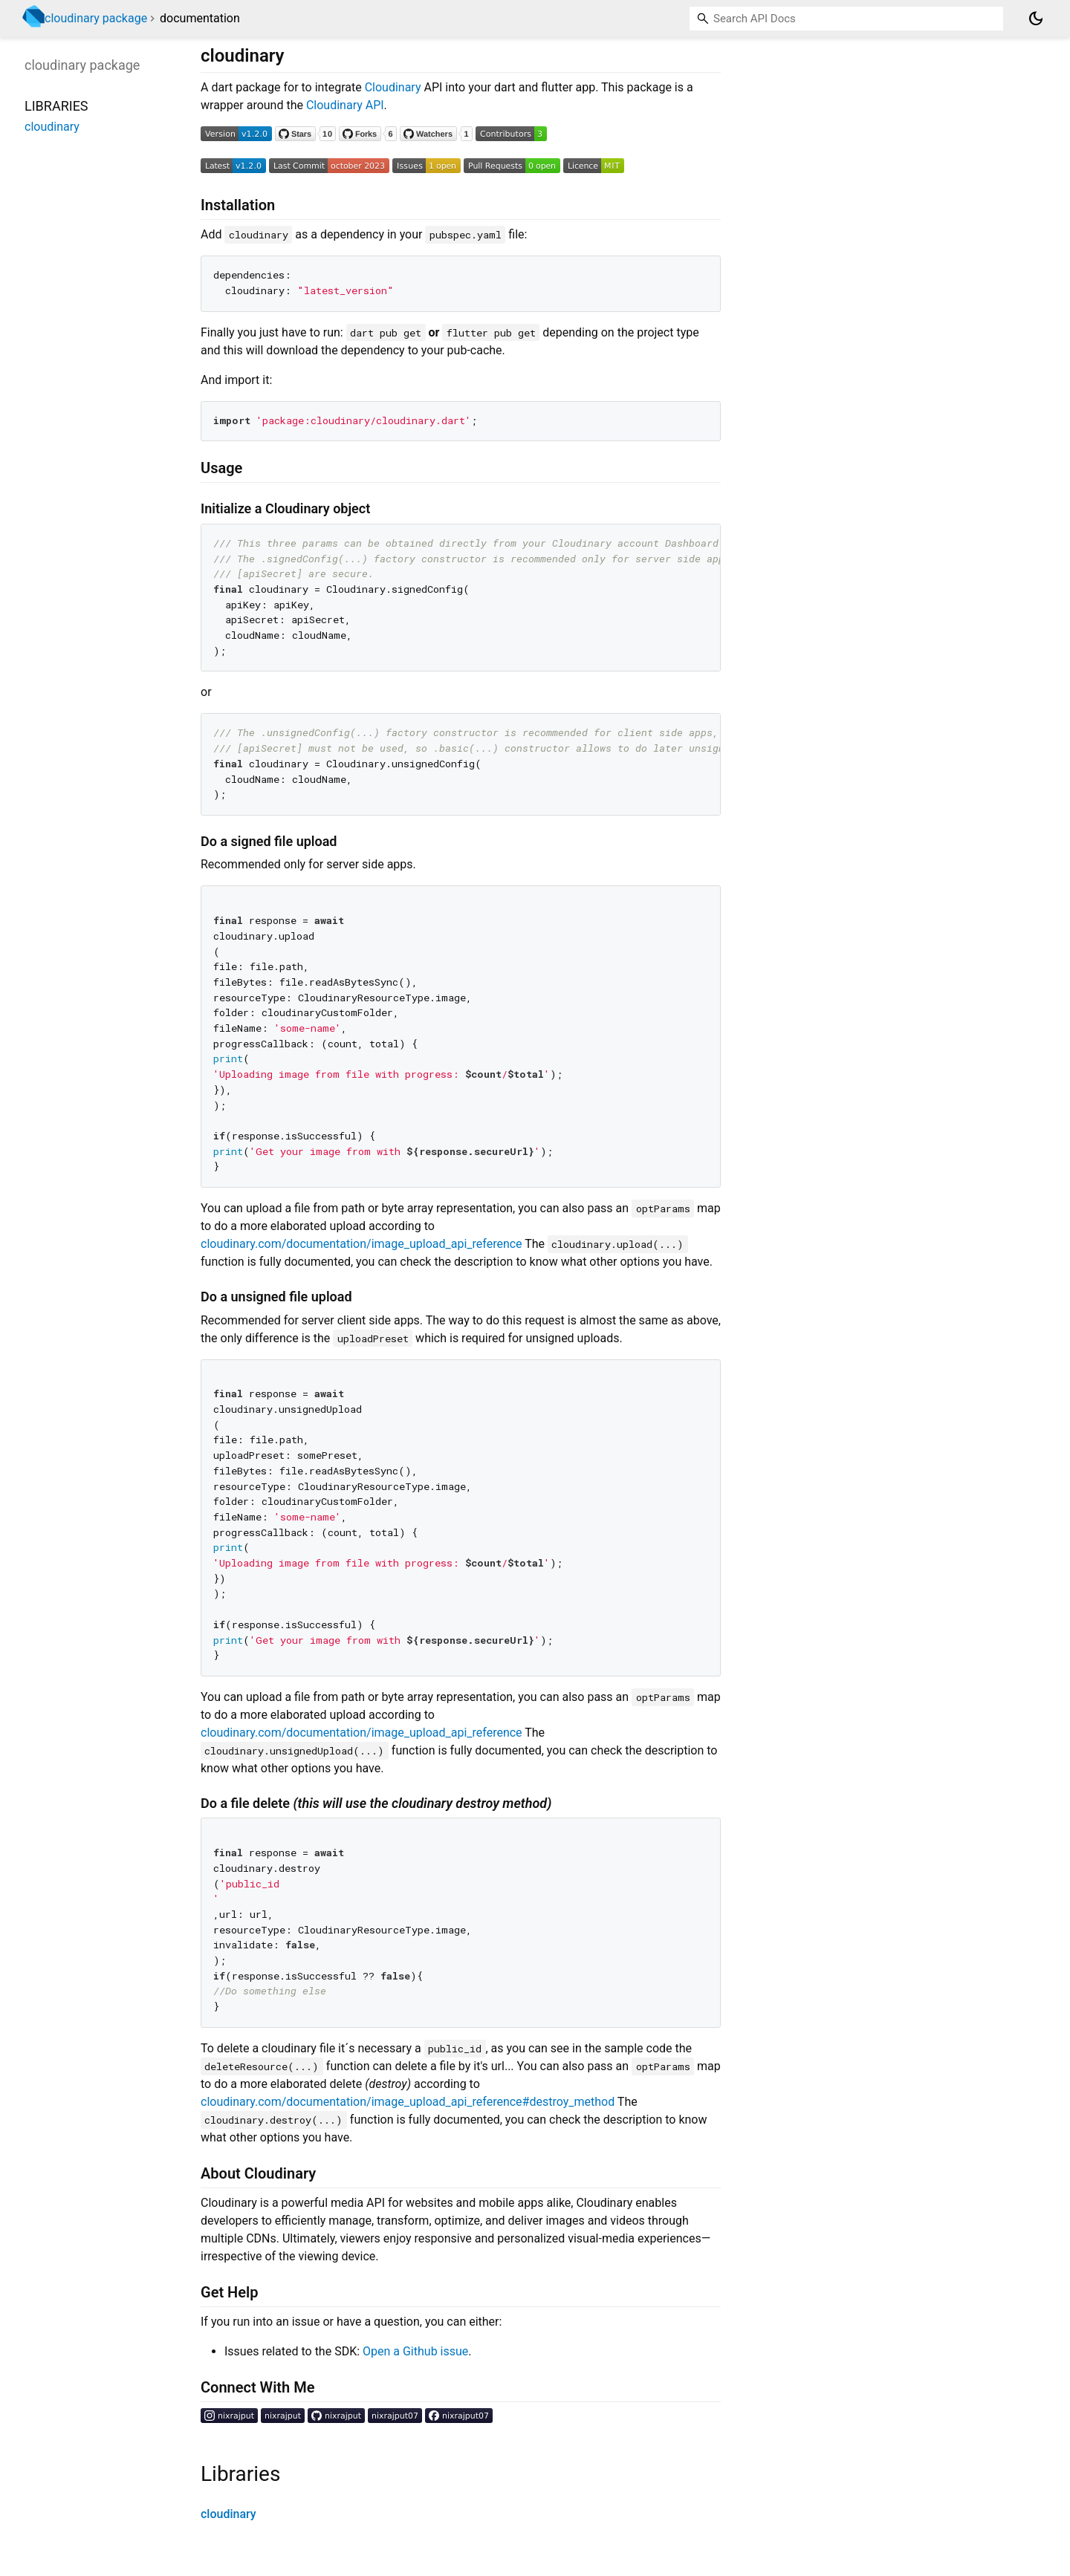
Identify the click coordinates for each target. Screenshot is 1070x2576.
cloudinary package (96, 18)
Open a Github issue (415, 2351)
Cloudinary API (345, 105)
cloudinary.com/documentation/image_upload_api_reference (361, 1244)
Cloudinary (393, 87)
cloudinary (228, 2514)
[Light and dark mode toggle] (1036, 18)
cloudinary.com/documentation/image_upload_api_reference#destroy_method (408, 2102)
